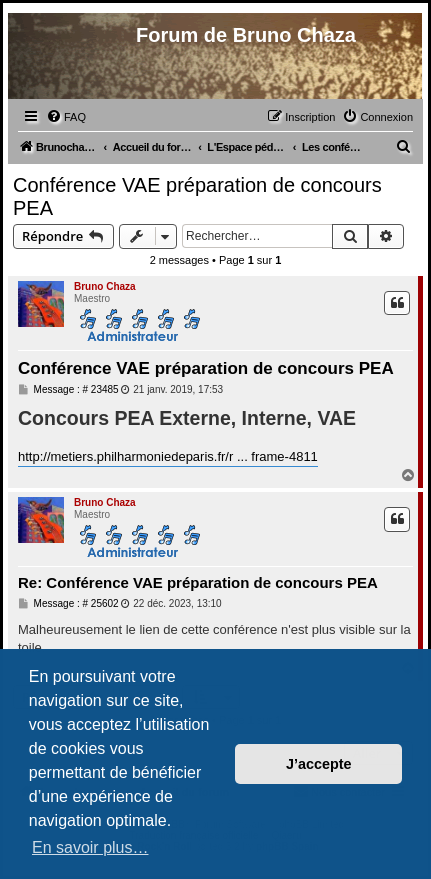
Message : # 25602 (68, 604)
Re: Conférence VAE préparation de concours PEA (198, 582)
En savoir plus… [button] (90, 847)
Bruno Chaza (105, 286)
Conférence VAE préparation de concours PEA (197, 196)
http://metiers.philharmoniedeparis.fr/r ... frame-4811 (168, 456)
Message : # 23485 (68, 390)
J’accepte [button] (319, 764)
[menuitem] (66, 117)
